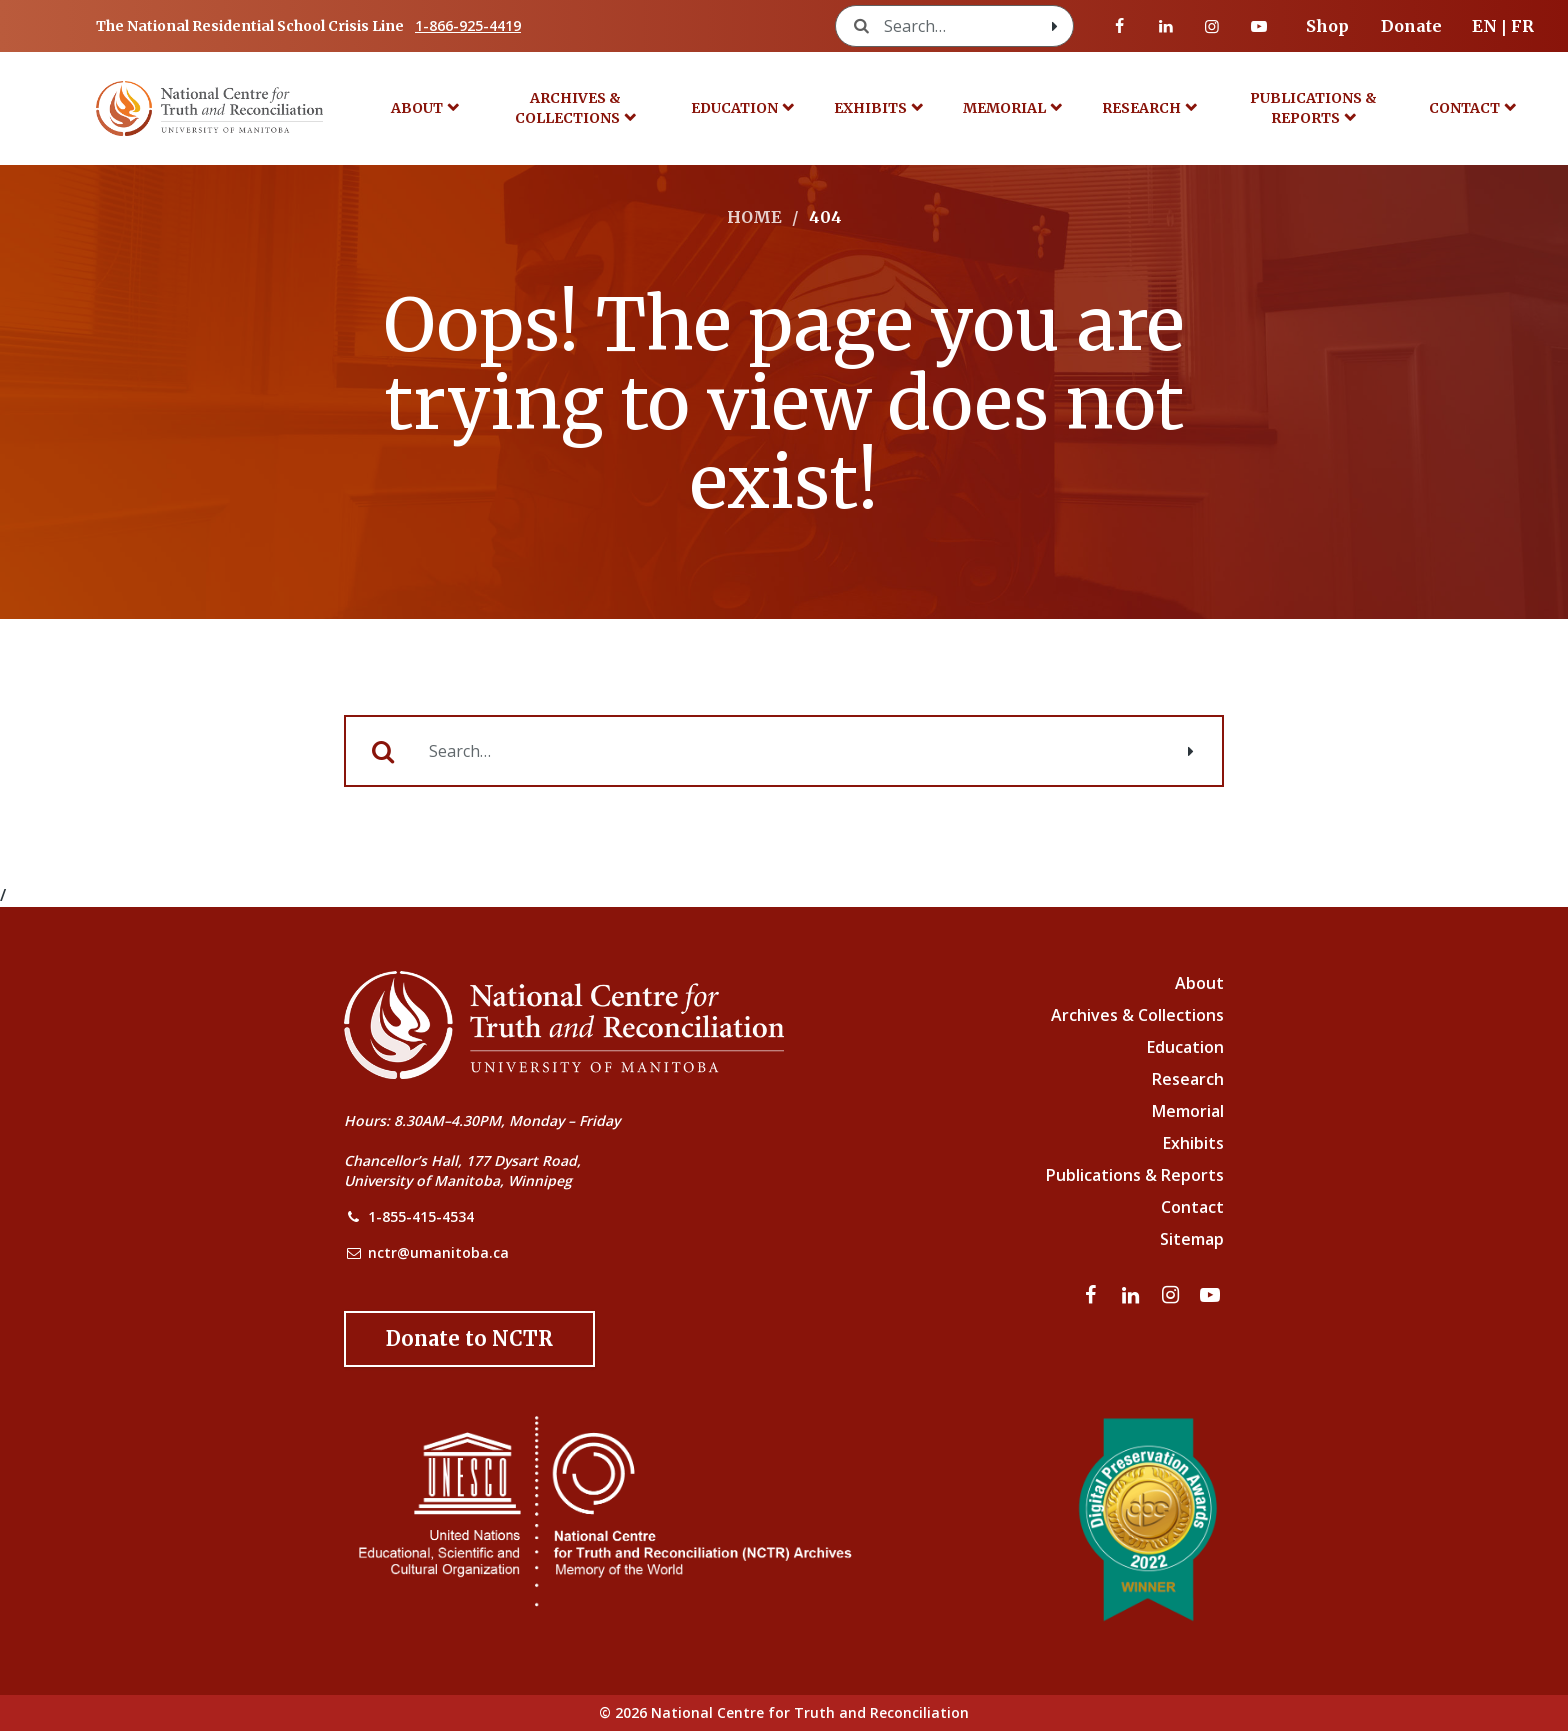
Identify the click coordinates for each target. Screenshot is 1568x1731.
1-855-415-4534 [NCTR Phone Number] (421, 1216)
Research (1141, 108)
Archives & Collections (568, 108)
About (417, 108)
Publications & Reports (1313, 108)
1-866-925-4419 (468, 25)
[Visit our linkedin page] (1166, 26)
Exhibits (870, 108)
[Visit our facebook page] (1120, 26)
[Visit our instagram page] (1212, 26)
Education (734, 108)
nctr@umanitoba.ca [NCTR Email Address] (438, 1252)
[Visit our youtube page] (1259, 26)
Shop (1327, 26)
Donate (1411, 26)
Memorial (1004, 108)
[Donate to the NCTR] (469, 1339)
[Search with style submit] (1055, 26)
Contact (1464, 108)
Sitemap (1192, 1239)
